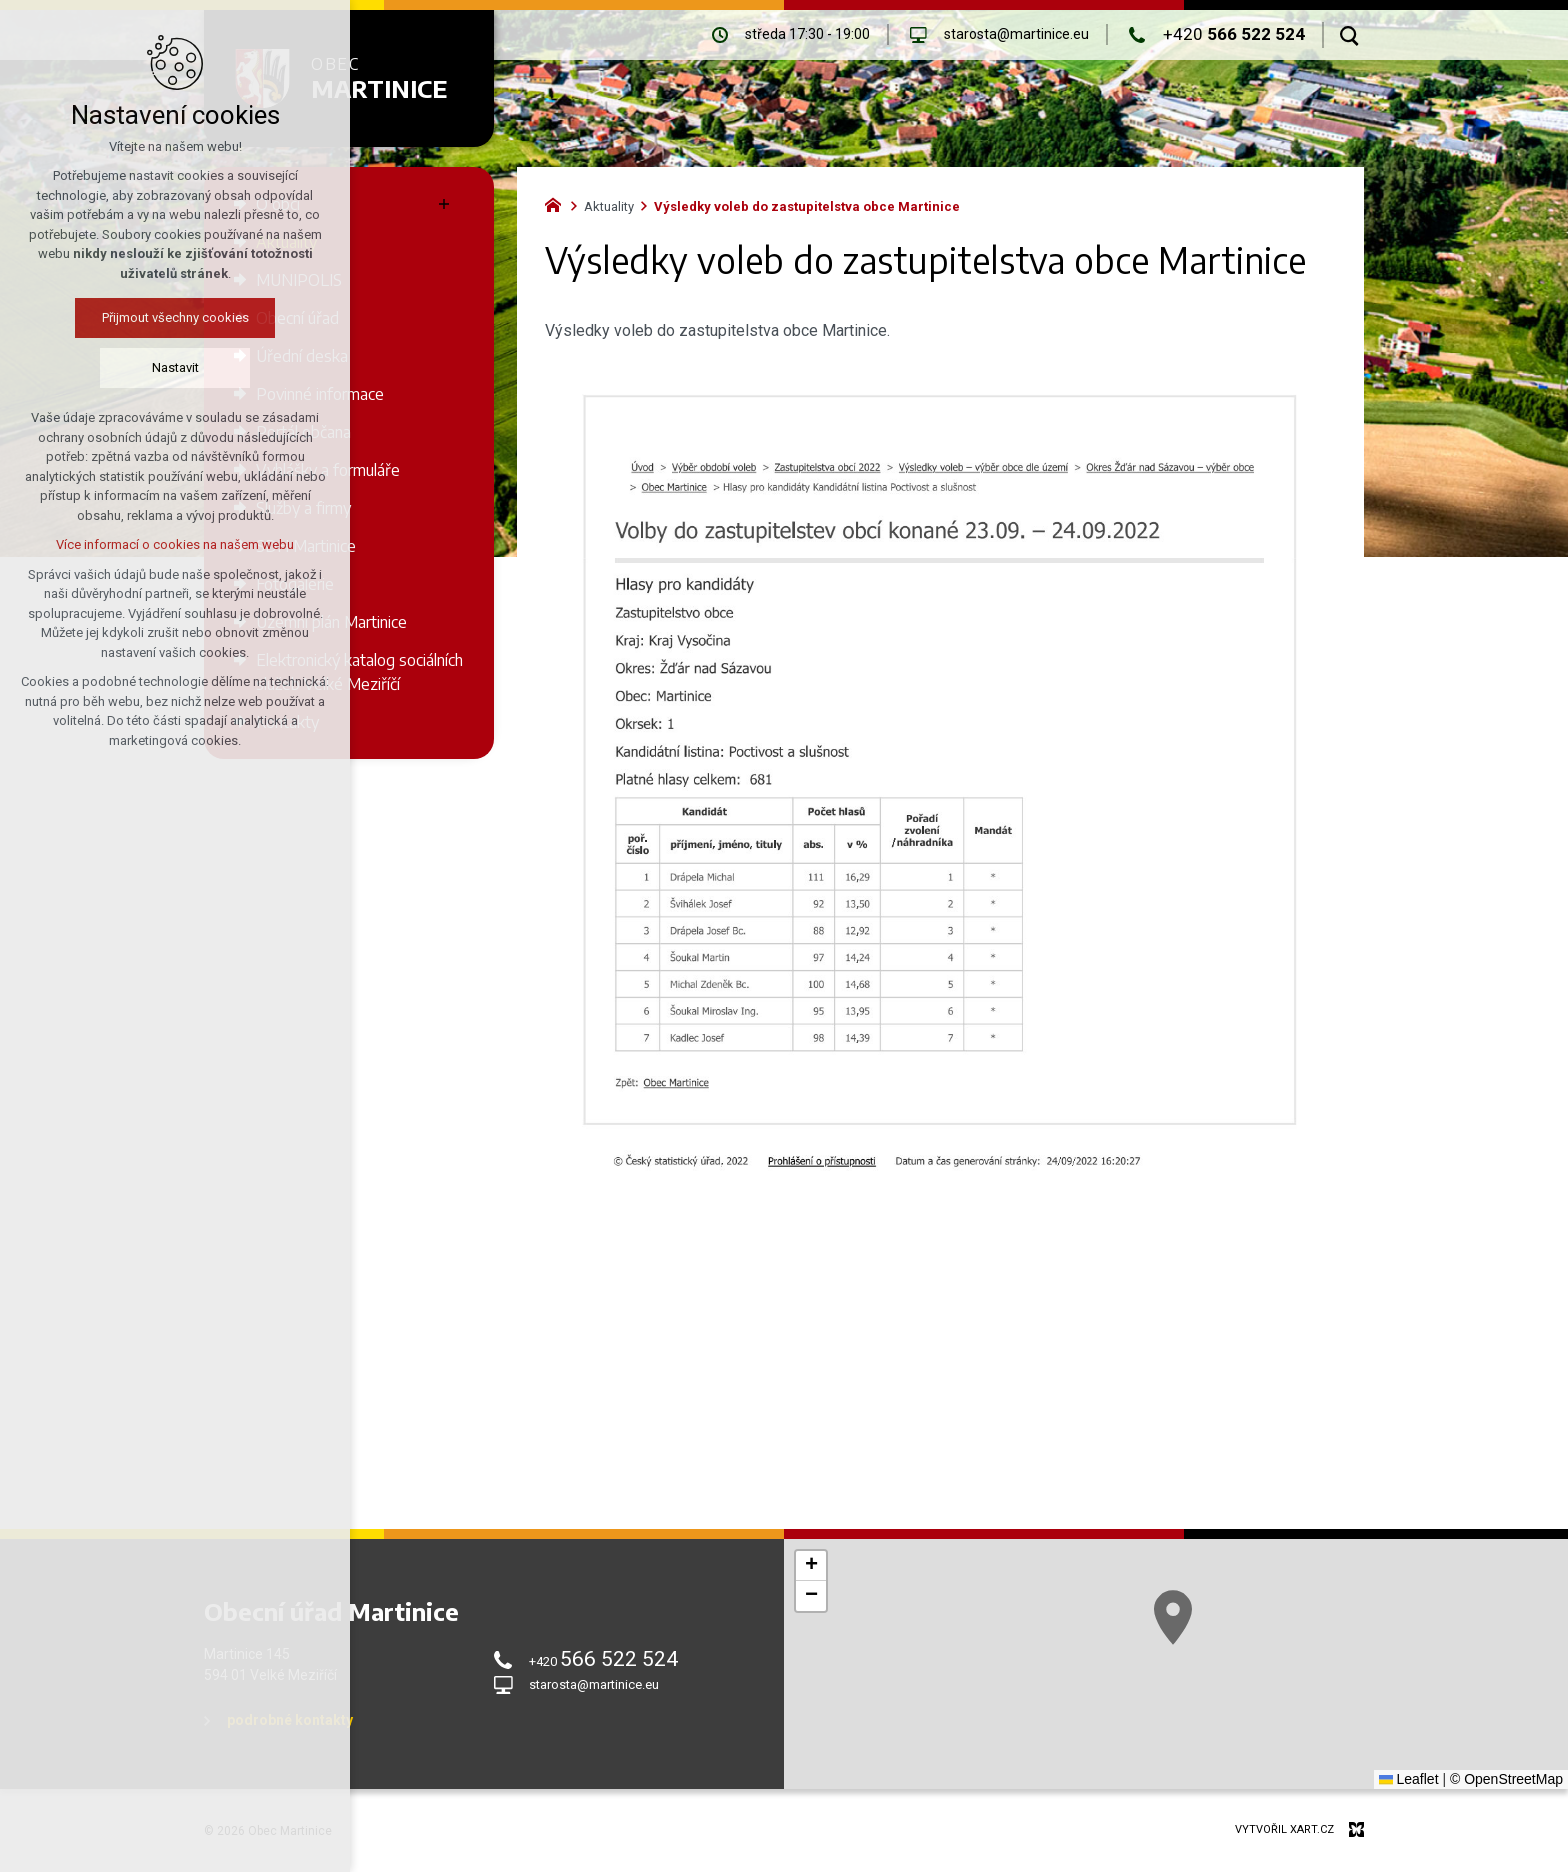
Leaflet (1409, 1779)
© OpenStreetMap (1506, 1779)
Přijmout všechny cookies (150, 317)
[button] (811, 1566)
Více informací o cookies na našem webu (150, 544)
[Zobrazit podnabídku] (444, 204)
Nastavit (150, 367)
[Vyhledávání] (1349, 35)
